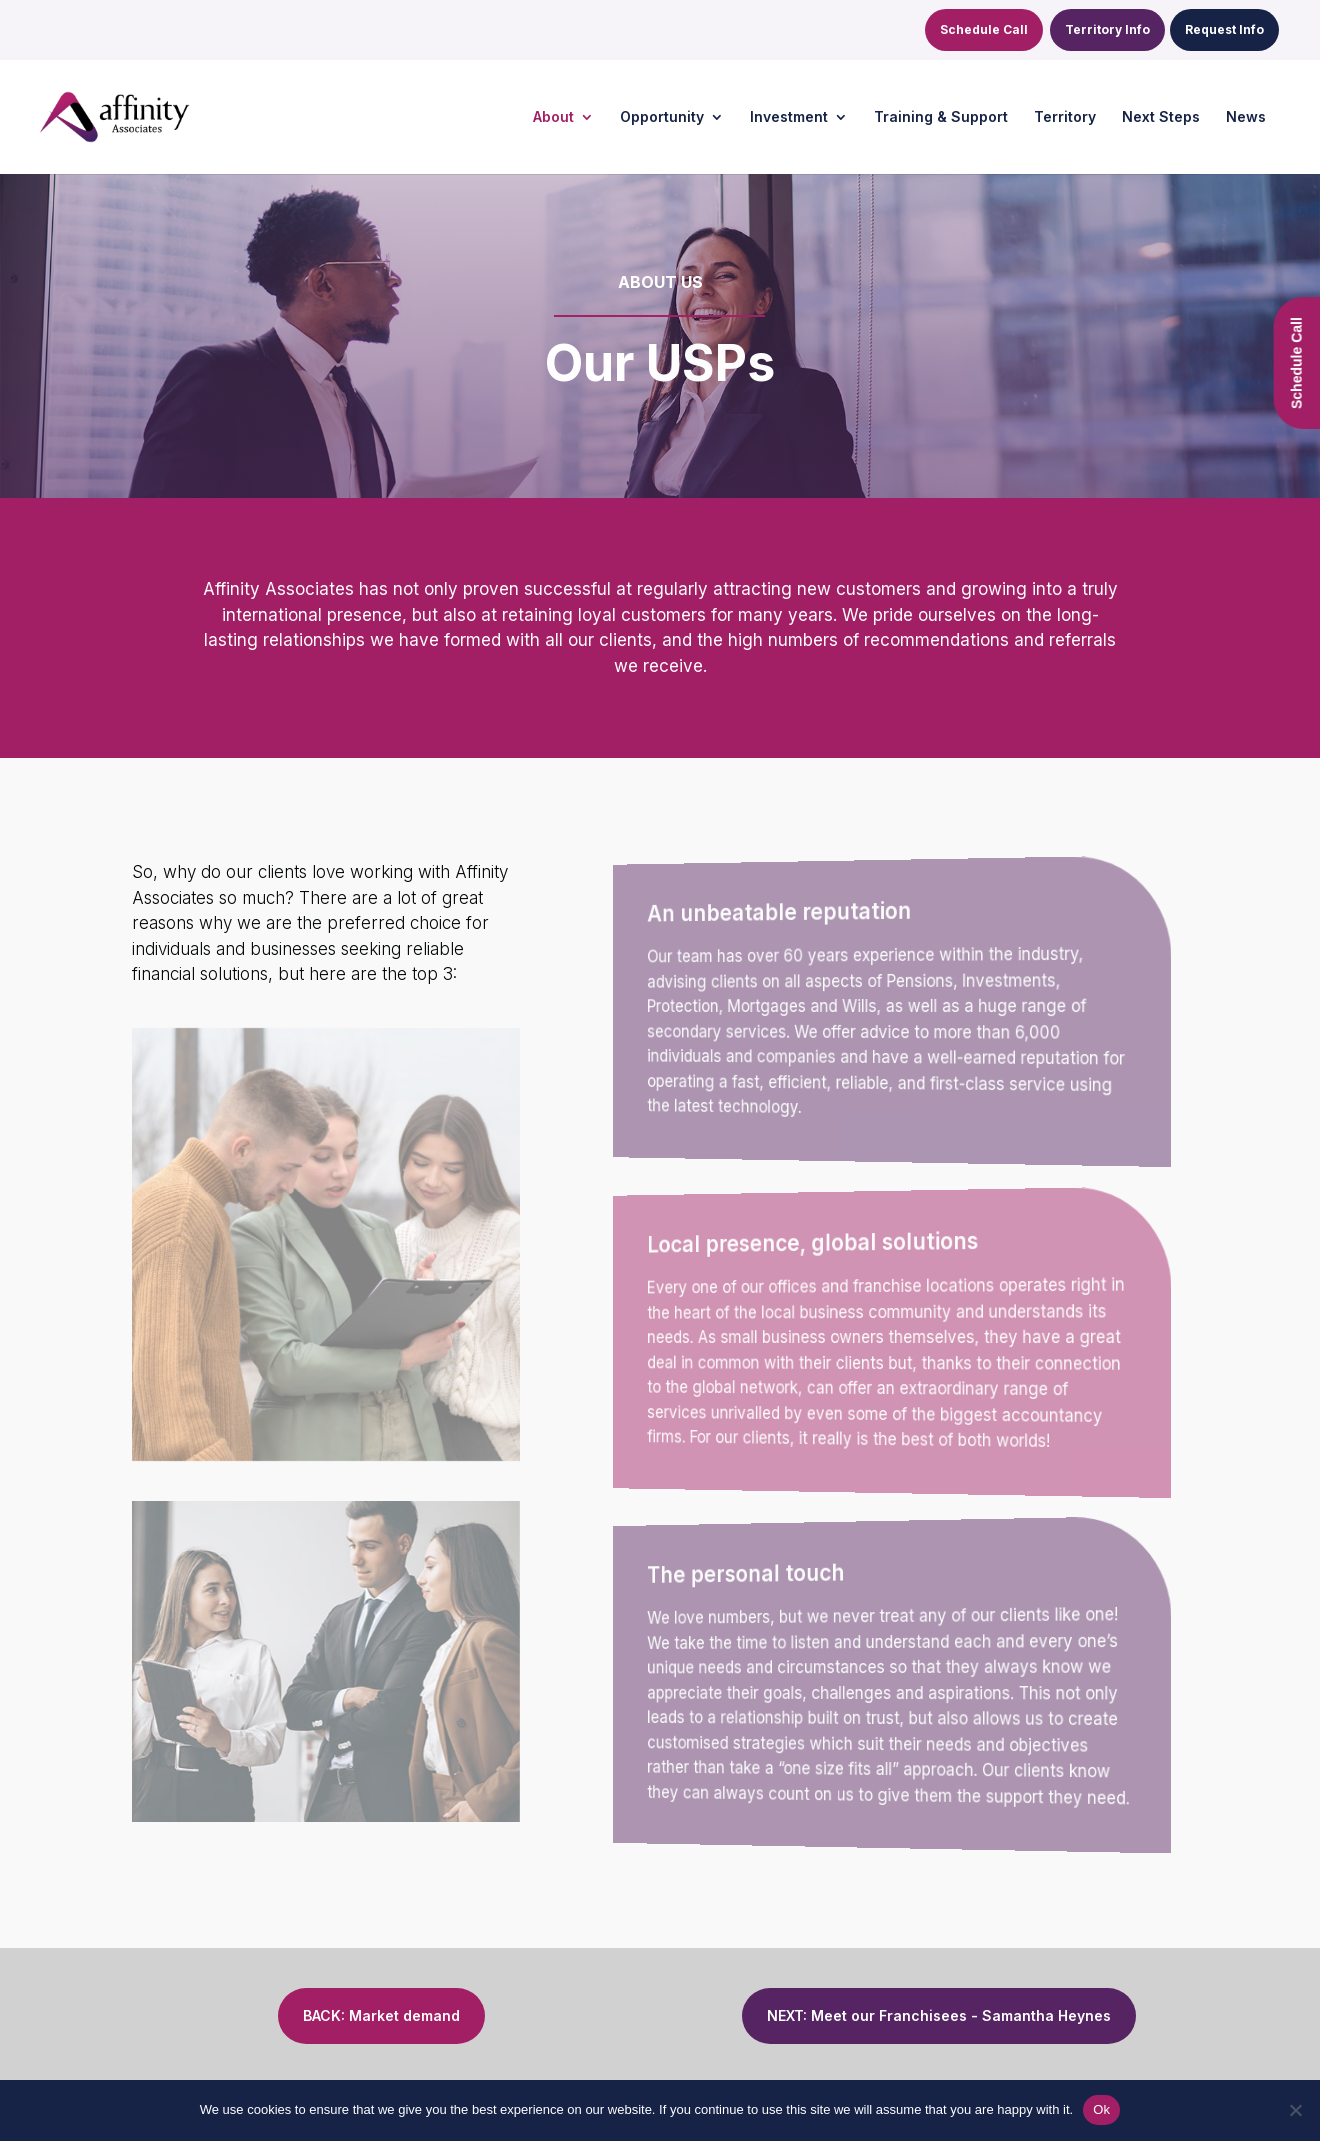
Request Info (1224, 29)
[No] (1295, 2110)
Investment (789, 117)
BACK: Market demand (381, 2015)
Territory (1065, 117)
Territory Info (1107, 29)
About (553, 117)
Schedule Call (984, 29)
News (1246, 117)
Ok (1101, 2109)
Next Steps (1161, 117)
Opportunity (662, 117)
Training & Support (941, 117)
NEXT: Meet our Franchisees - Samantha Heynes (939, 2015)
